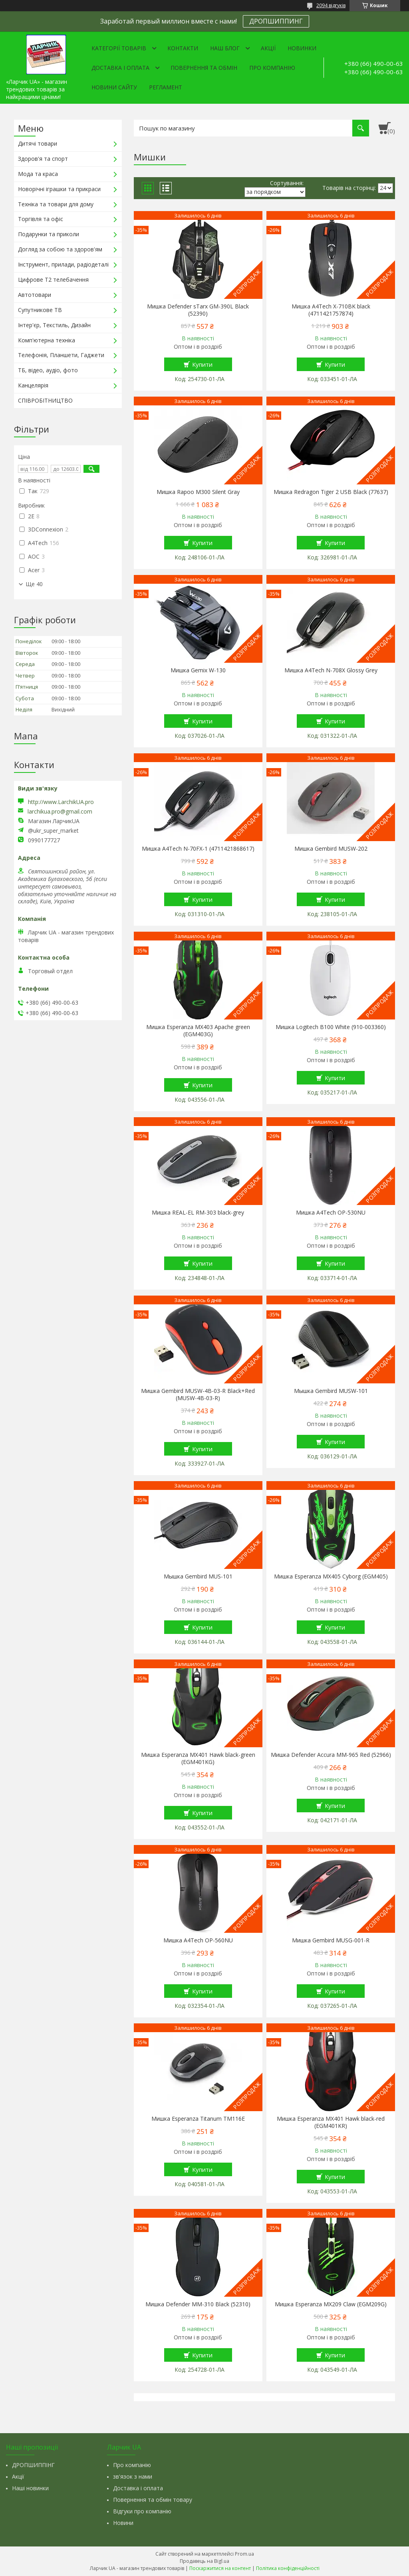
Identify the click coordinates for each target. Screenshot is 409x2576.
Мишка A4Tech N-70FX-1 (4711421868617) (198, 848)
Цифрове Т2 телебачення (53, 279)
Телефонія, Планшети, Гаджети (61, 355)
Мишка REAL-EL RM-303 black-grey (198, 1212)
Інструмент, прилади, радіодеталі (63, 264)
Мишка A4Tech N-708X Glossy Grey (330, 670)
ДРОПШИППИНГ (276, 21)
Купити (202, 364)
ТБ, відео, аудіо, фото (48, 370)
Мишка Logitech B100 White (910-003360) (331, 1027)
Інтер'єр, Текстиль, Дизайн (54, 325)
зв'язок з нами (132, 2476)
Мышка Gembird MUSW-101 (331, 1391)
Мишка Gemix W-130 (198, 670)
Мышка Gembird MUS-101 (198, 1576)
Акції (268, 48)
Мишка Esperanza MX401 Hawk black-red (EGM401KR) (331, 2122)
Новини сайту (114, 87)
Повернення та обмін (204, 67)
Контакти (182, 48)
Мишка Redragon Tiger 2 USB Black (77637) (331, 492)
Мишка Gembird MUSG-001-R (330, 1940)
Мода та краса (38, 174)
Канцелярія (33, 385)
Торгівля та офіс (40, 219)
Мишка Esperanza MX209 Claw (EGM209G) (331, 2304)
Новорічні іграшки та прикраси (59, 189)
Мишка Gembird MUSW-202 (330, 848)
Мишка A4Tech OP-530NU (330, 1212)
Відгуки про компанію (142, 2511)
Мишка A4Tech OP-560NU (198, 1940)
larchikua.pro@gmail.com (60, 811)
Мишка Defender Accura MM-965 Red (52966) (331, 1754)
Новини (123, 2523)
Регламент (165, 87)
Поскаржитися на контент (220, 2568)
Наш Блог (225, 48)
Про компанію (272, 67)
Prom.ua (244, 2553)
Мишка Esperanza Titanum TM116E (198, 2118)
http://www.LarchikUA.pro (61, 802)
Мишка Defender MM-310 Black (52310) (197, 2304)
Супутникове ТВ (40, 310)
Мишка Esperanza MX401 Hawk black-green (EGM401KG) (198, 1758)
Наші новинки (30, 2488)
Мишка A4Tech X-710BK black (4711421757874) (331, 310)
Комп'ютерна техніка (46, 340)
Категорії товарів (118, 48)
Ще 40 (34, 584)
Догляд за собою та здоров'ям (60, 249)
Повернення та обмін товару (152, 2499)
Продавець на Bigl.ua (204, 2561)
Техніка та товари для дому (55, 204)
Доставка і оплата (120, 67)
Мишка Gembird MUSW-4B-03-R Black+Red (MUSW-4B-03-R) (198, 1394)
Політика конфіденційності (288, 2568)
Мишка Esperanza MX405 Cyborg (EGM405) (331, 1576)
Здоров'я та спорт (43, 158)
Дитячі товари (37, 143)
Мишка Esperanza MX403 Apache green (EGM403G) (198, 1030)
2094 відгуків (330, 5)
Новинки (302, 48)
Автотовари (34, 294)
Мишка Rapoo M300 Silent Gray (198, 492)
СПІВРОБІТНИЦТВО (45, 400)
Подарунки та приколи (48, 234)
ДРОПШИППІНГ (33, 2465)
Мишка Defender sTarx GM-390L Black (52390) (198, 310)
